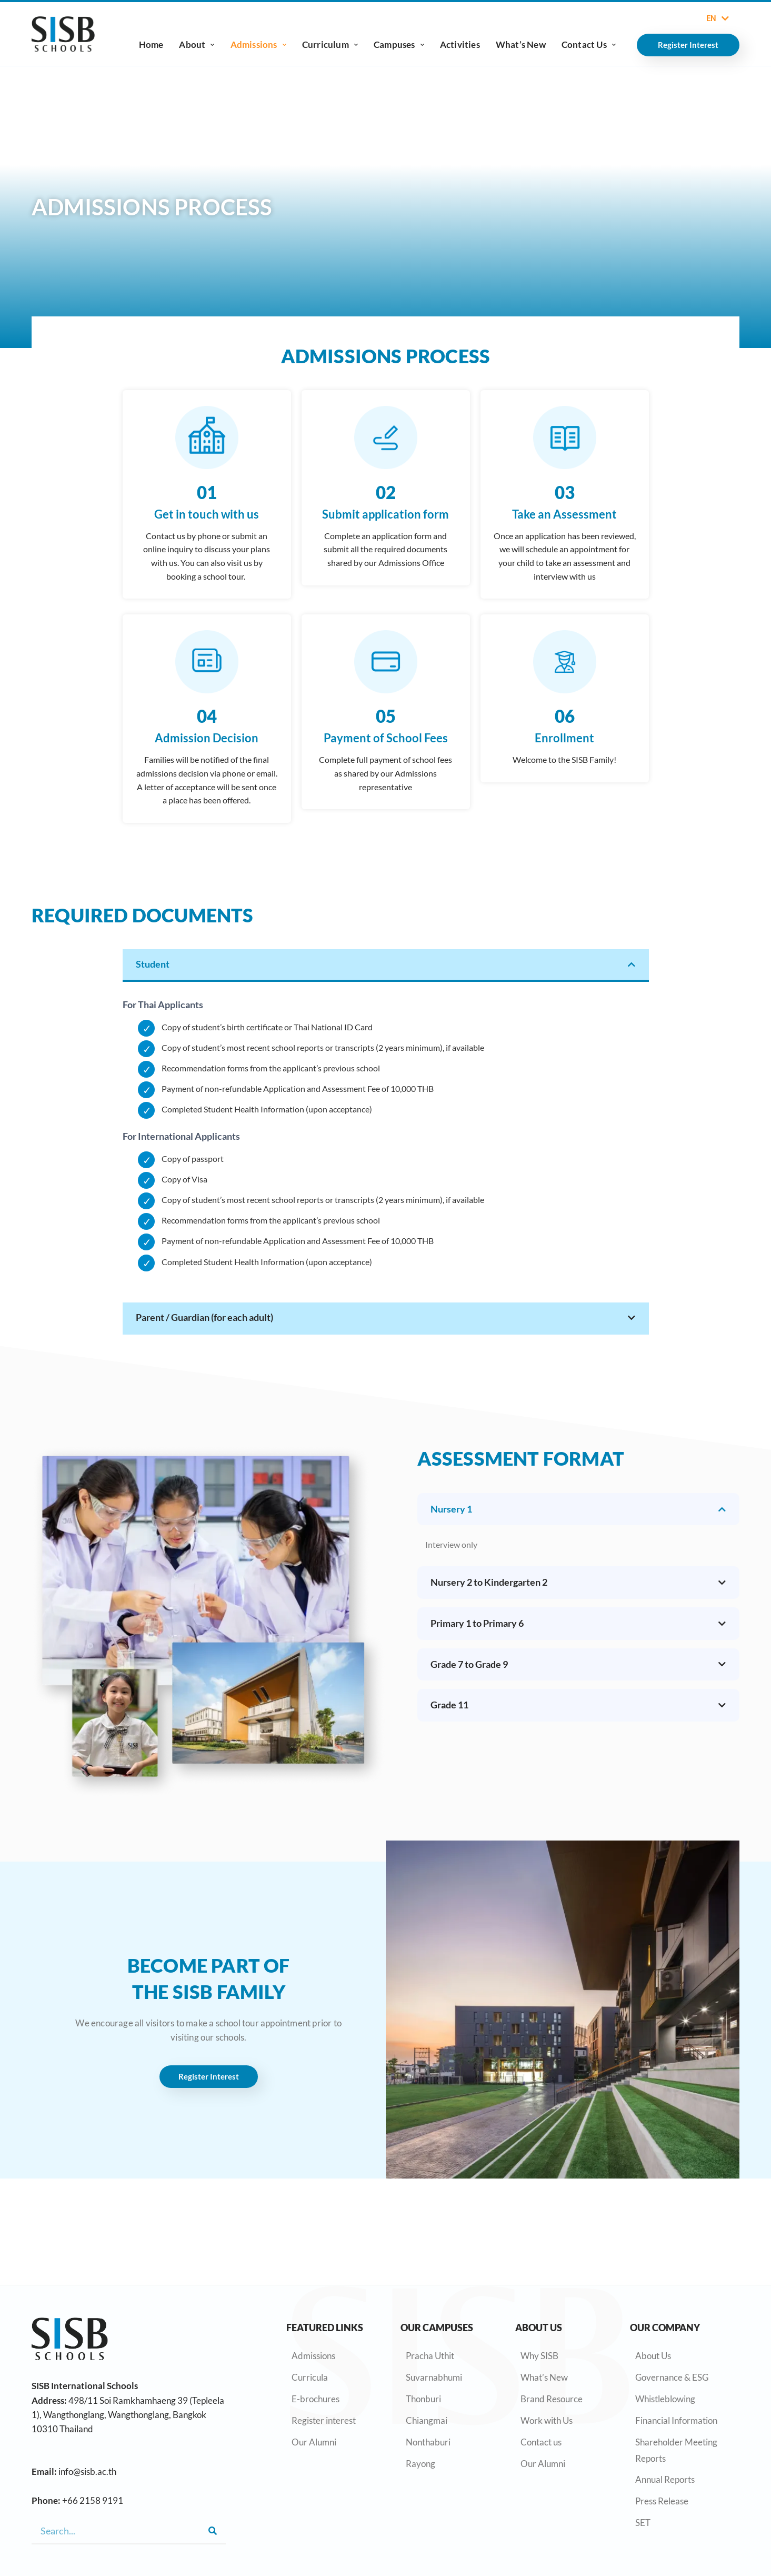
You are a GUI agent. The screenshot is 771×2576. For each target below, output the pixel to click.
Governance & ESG (671, 2377)
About (196, 44)
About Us (653, 2355)
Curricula (310, 2377)
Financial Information (676, 2420)
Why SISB (539, 2355)
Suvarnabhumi (434, 2377)
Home (151, 44)
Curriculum (330, 44)
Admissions (258, 44)
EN (717, 18)
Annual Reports (665, 2479)
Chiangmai (426, 2420)
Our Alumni (314, 2442)
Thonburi (423, 2398)
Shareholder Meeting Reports (676, 2450)
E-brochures (315, 2398)
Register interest (324, 2420)
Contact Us (589, 44)
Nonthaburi (428, 2442)
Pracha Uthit (430, 2355)
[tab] (386, 970)
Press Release (661, 2501)
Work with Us (546, 2420)
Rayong (420, 2463)
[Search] (212, 2530)
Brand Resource (551, 2398)
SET (642, 2522)
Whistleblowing (665, 2398)
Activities (460, 44)
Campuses (399, 44)
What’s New (521, 44)
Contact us (541, 2442)
